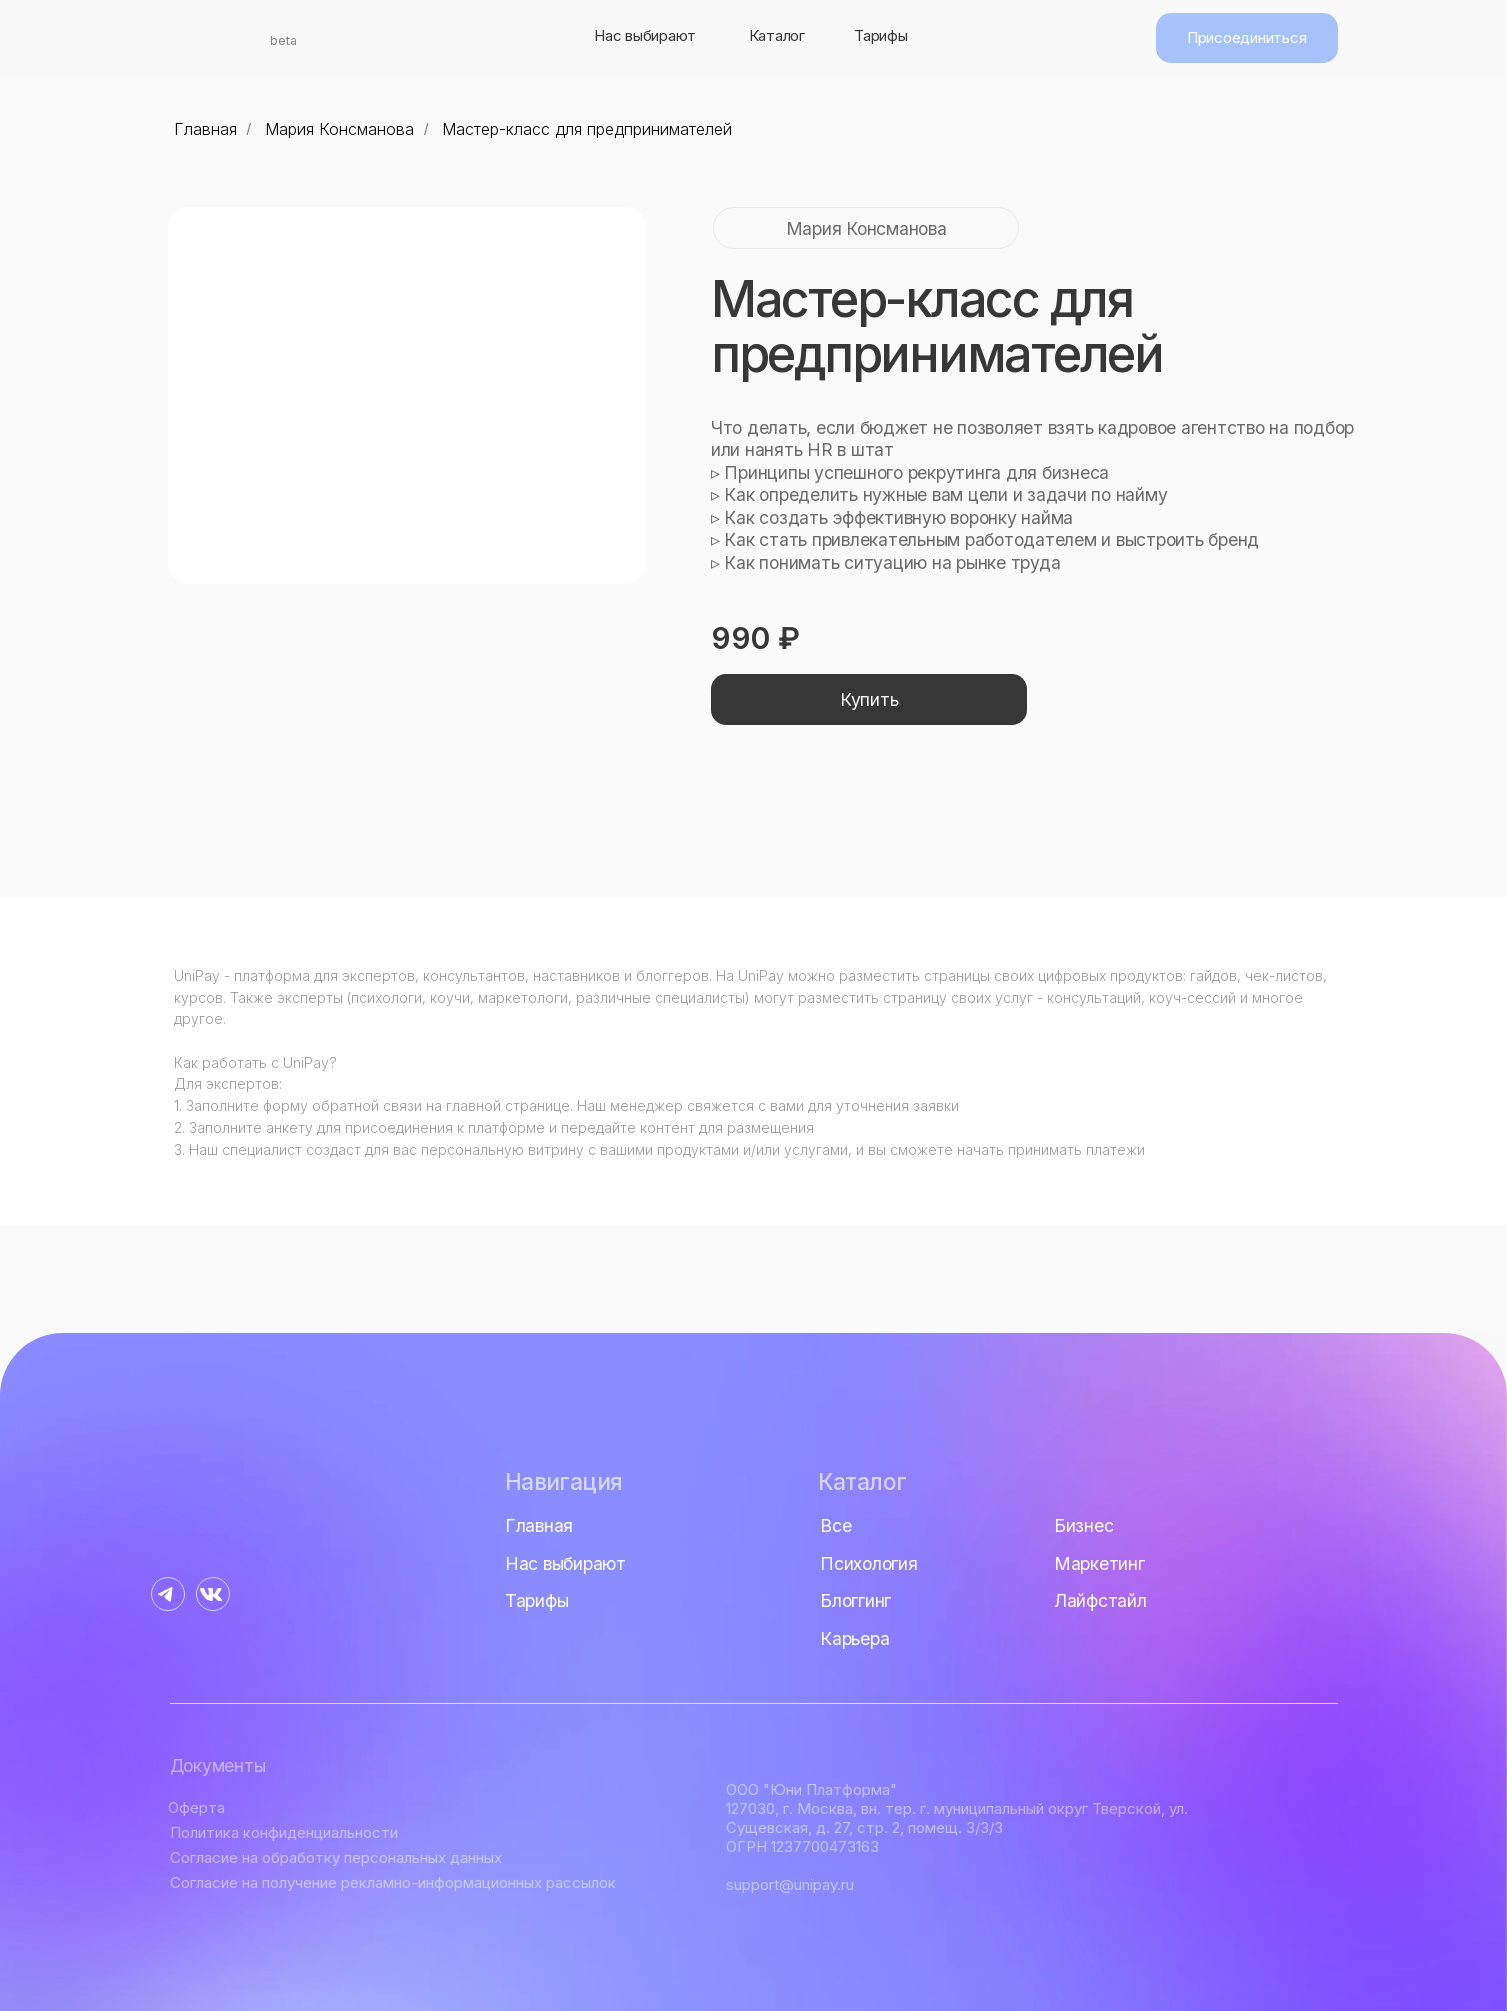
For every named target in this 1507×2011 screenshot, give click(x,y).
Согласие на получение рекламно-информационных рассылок (393, 1882)
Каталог (777, 35)
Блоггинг (855, 1600)
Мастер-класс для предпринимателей (587, 129)
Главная (205, 129)
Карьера (854, 1638)
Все (835, 1525)
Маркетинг (1099, 1563)
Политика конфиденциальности (284, 1832)
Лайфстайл (1100, 1600)
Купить (869, 699)
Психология (869, 1563)
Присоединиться (1246, 37)
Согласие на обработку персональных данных (336, 1857)
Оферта (196, 1807)
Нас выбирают (645, 35)
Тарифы (881, 35)
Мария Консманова (339, 129)
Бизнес (1084, 1525)
